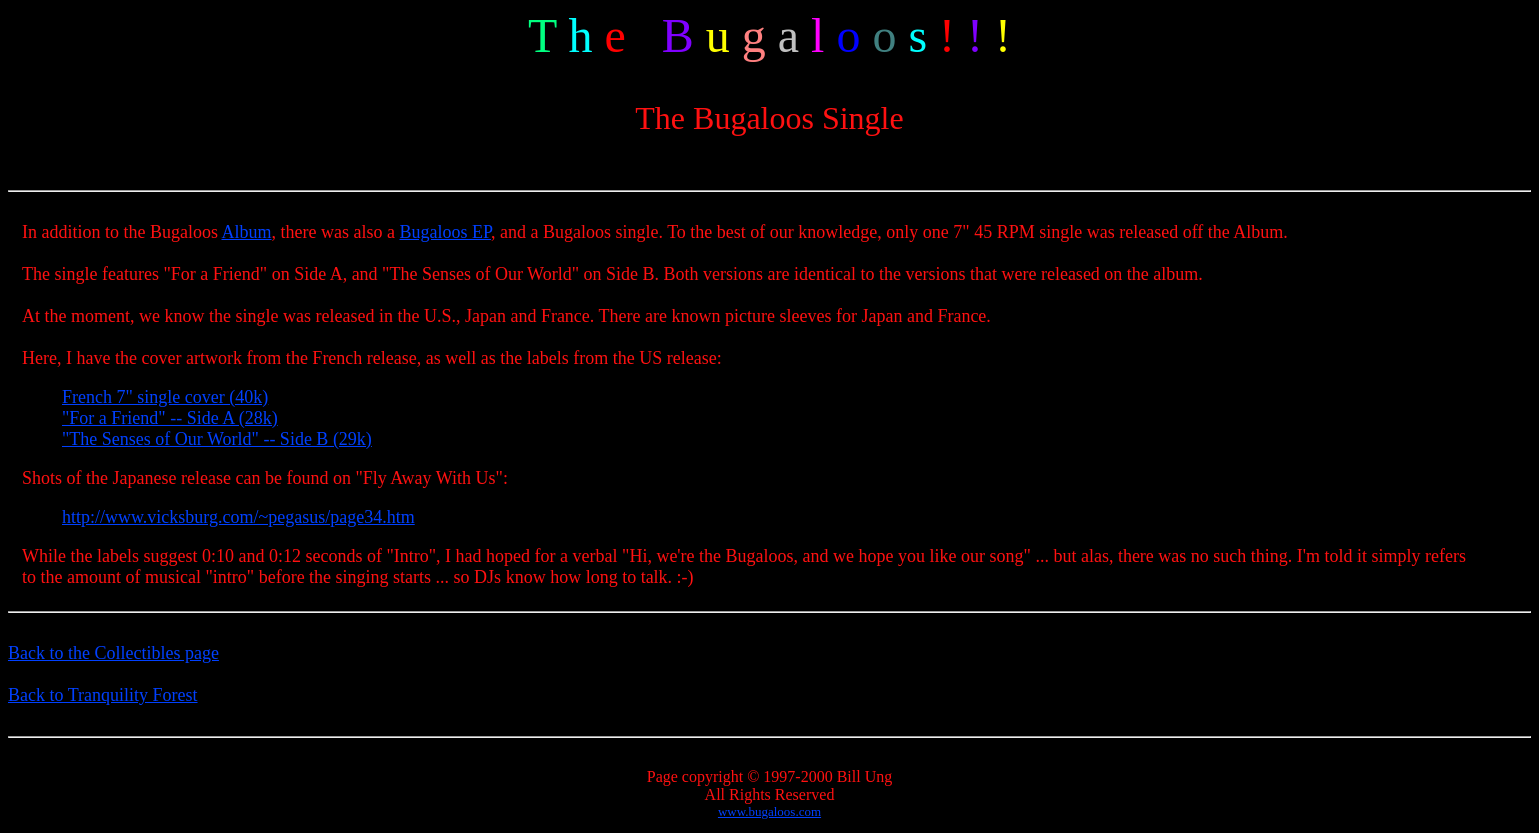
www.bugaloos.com (769, 811)
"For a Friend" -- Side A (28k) (170, 418)
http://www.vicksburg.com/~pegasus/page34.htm (238, 517)
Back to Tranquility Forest (103, 695)
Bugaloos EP (445, 232)
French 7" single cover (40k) (165, 397)
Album (247, 232)
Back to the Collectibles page (113, 653)
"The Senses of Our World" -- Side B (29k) (217, 439)
